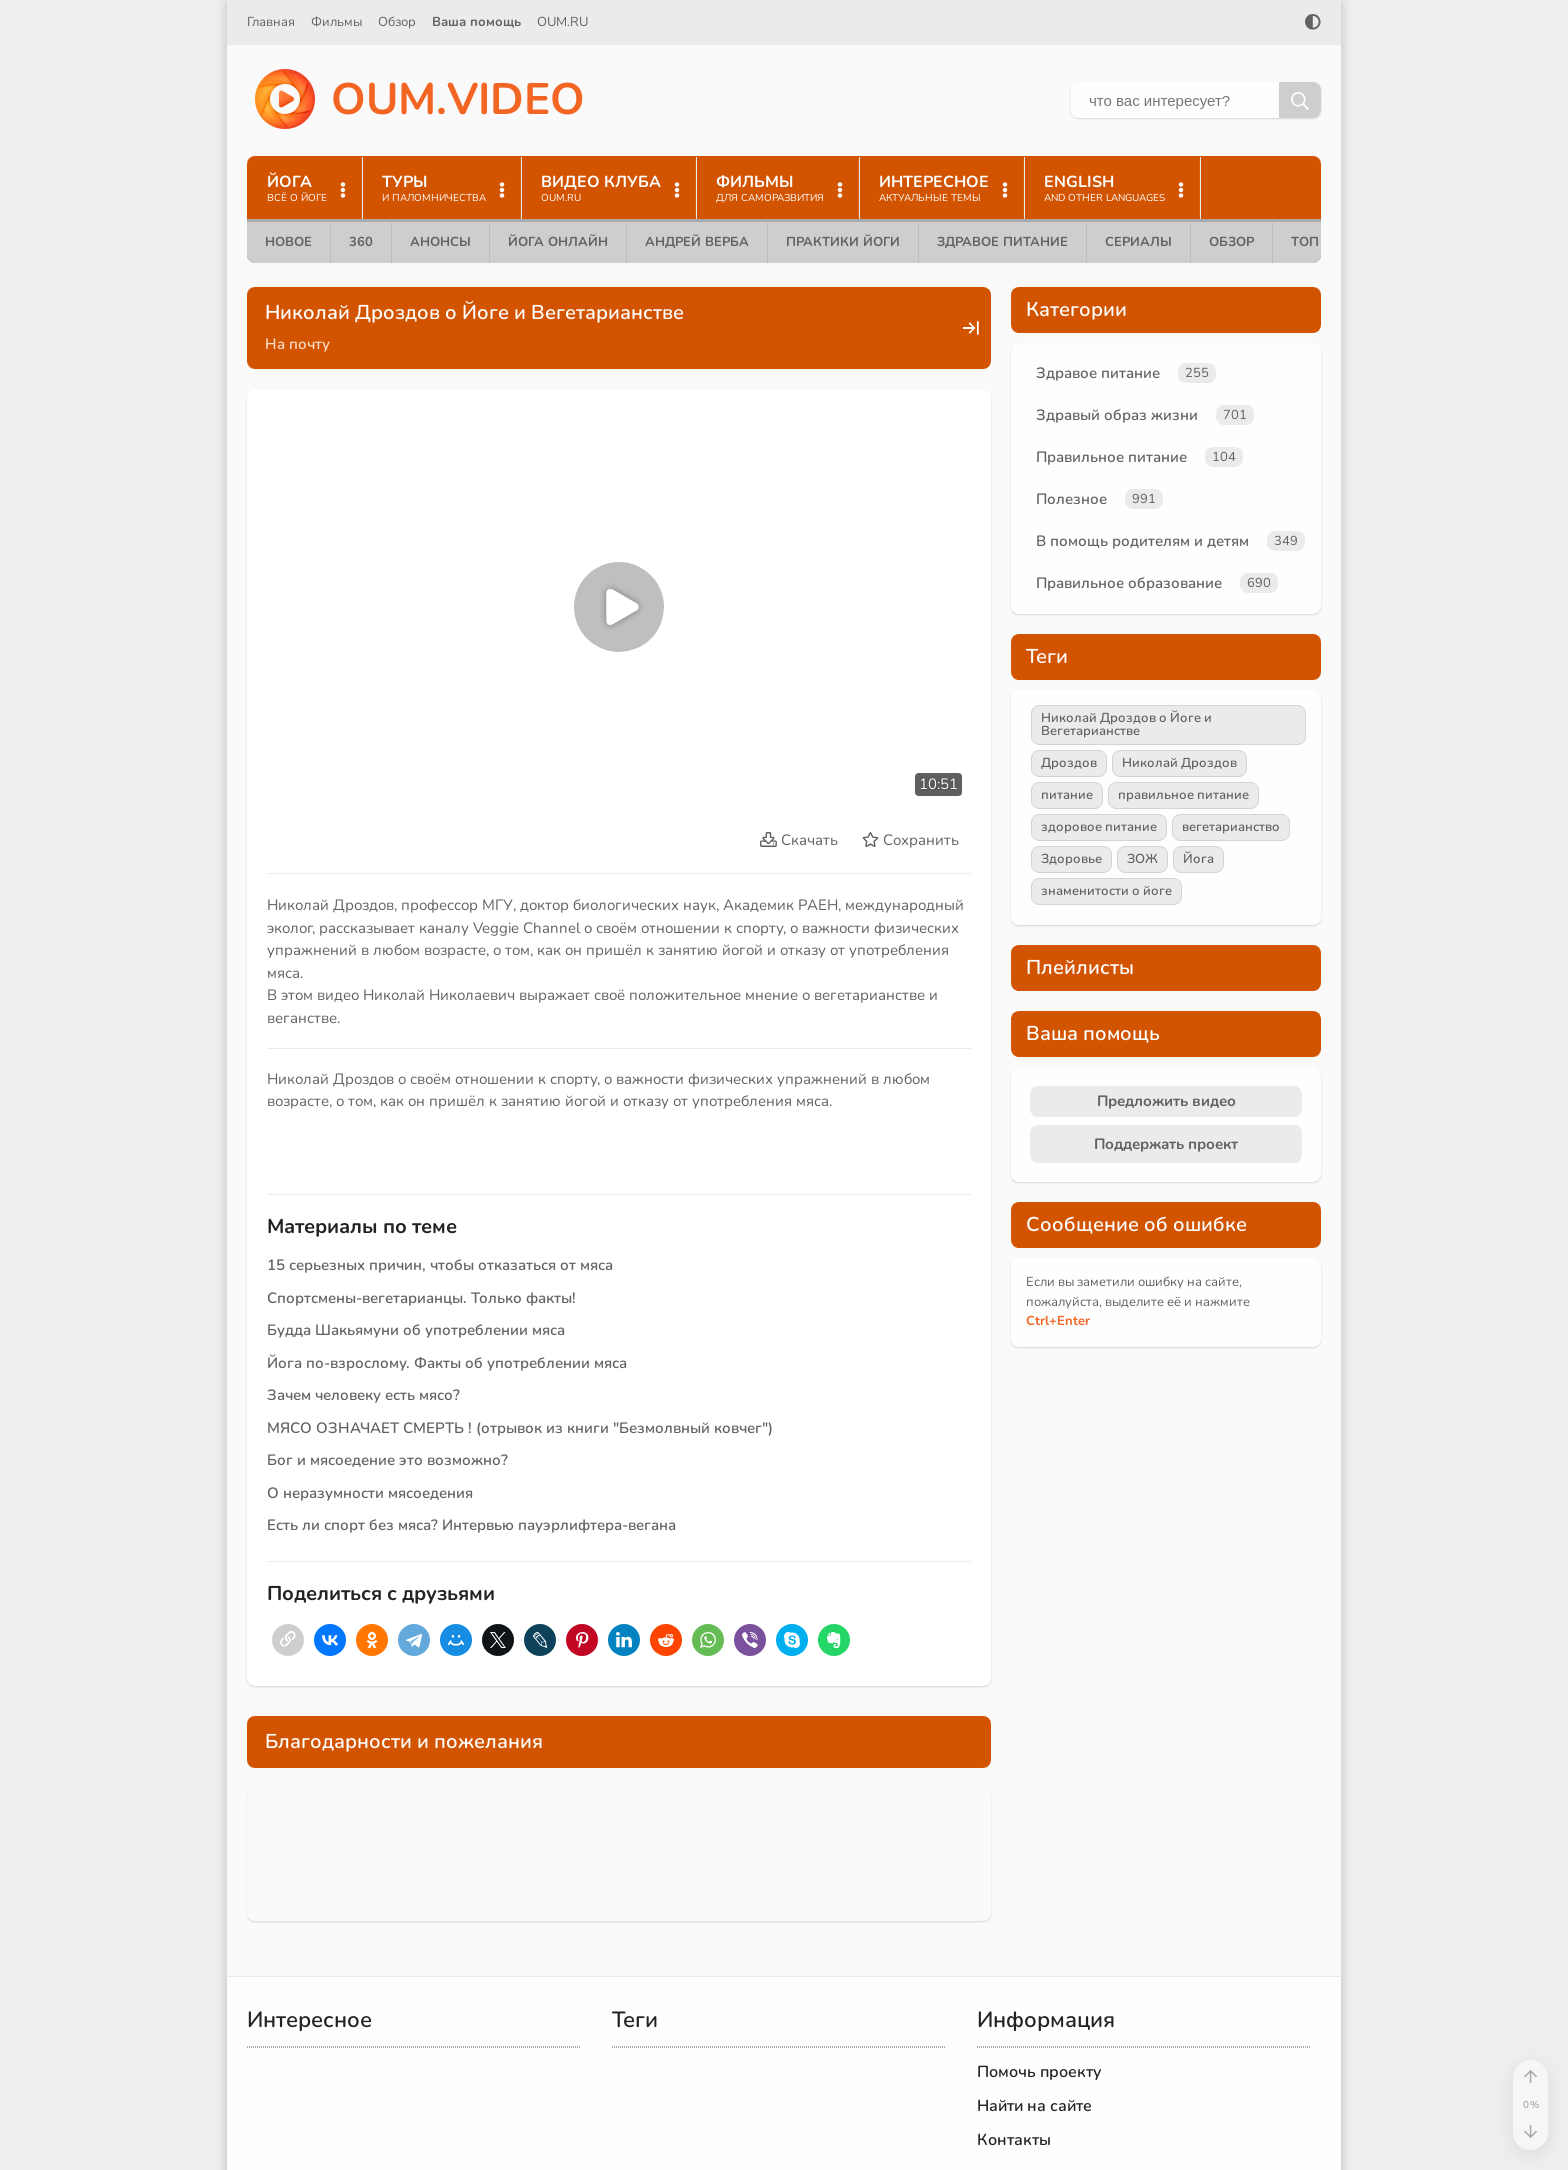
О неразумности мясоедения (370, 1493)
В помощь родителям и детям (1142, 541)
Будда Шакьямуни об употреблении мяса (416, 1330)
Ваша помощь (476, 22)
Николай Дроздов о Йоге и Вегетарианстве (1126, 724)
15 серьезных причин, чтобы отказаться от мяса (440, 1265)
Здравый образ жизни (1117, 415)
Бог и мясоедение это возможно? (387, 1460)
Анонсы (440, 242)
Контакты (1014, 2140)
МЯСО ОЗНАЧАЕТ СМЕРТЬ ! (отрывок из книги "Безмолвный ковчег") (520, 1428)
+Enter (1058, 1321)
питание (1067, 795)
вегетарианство (1231, 827)
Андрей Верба (697, 242)
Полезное (1071, 499)
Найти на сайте (1034, 2106)
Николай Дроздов (1179, 763)
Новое (288, 242)
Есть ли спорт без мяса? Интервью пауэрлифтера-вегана (471, 1525)
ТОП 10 (1315, 242)
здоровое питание (1099, 827)
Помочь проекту (1039, 2072)
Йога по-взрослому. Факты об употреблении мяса (447, 1363)
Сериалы (1138, 242)
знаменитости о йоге (1106, 891)
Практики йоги (843, 242)
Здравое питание (1002, 242)
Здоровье (1071, 859)
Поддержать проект (1166, 1144)
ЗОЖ (1142, 859)
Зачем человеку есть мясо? (363, 1395)
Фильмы (336, 22)
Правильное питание (1111, 457)
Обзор (397, 22)
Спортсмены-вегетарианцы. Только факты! (421, 1298)
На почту (297, 344)
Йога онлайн (558, 242)
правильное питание (1183, 795)
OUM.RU (562, 22)
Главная (271, 22)
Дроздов (1069, 763)
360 (361, 242)
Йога (1198, 859)
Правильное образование (1129, 583)
